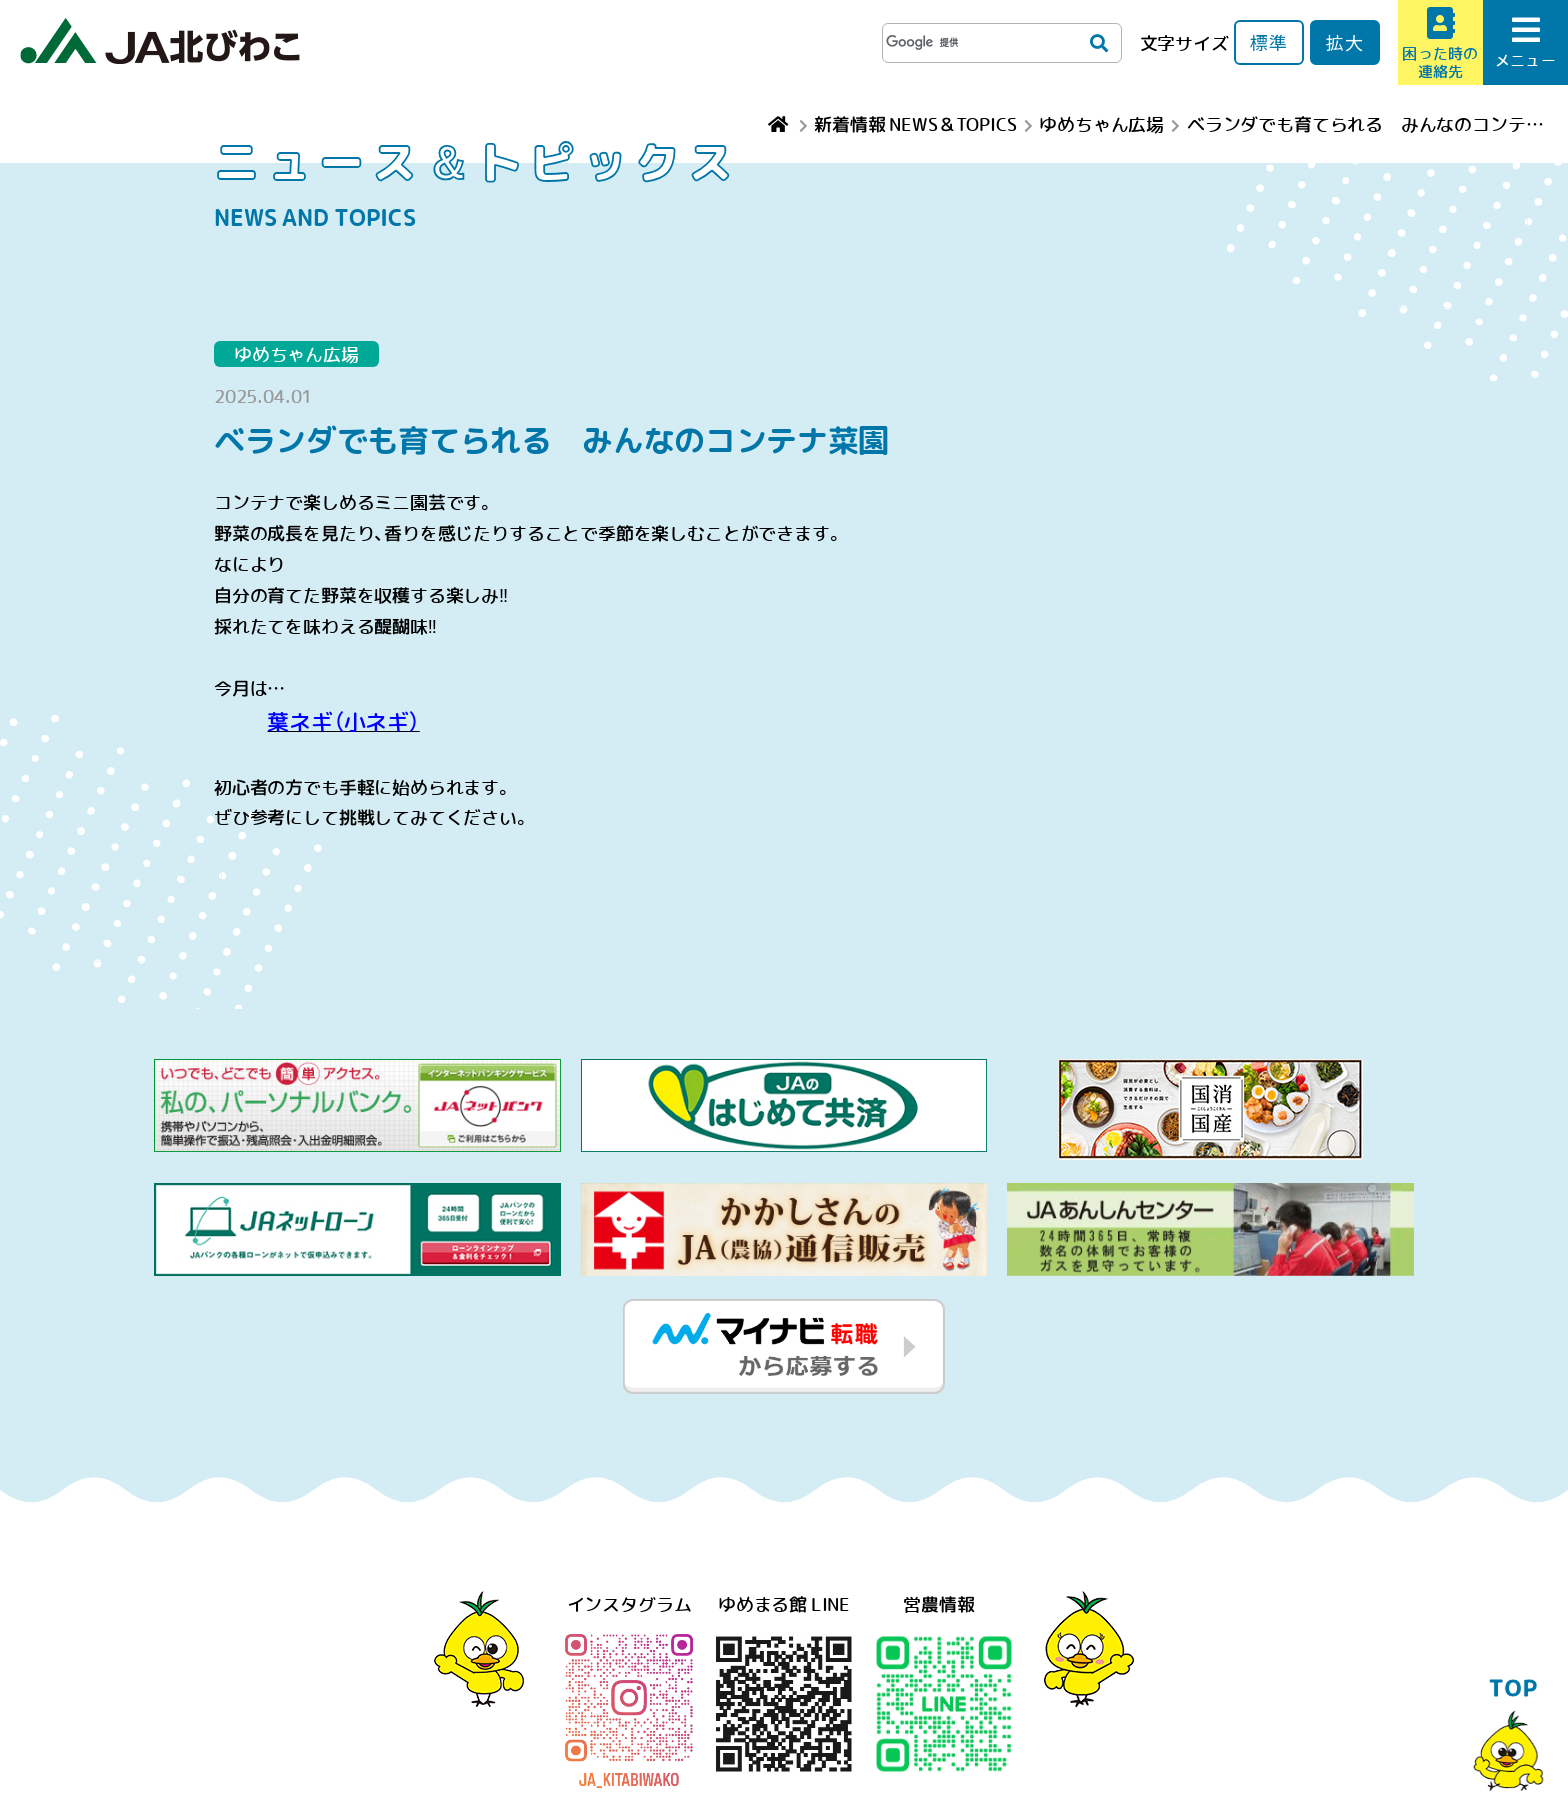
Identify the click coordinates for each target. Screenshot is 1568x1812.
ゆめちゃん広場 (296, 354)
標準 (1269, 42)
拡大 (1345, 42)
